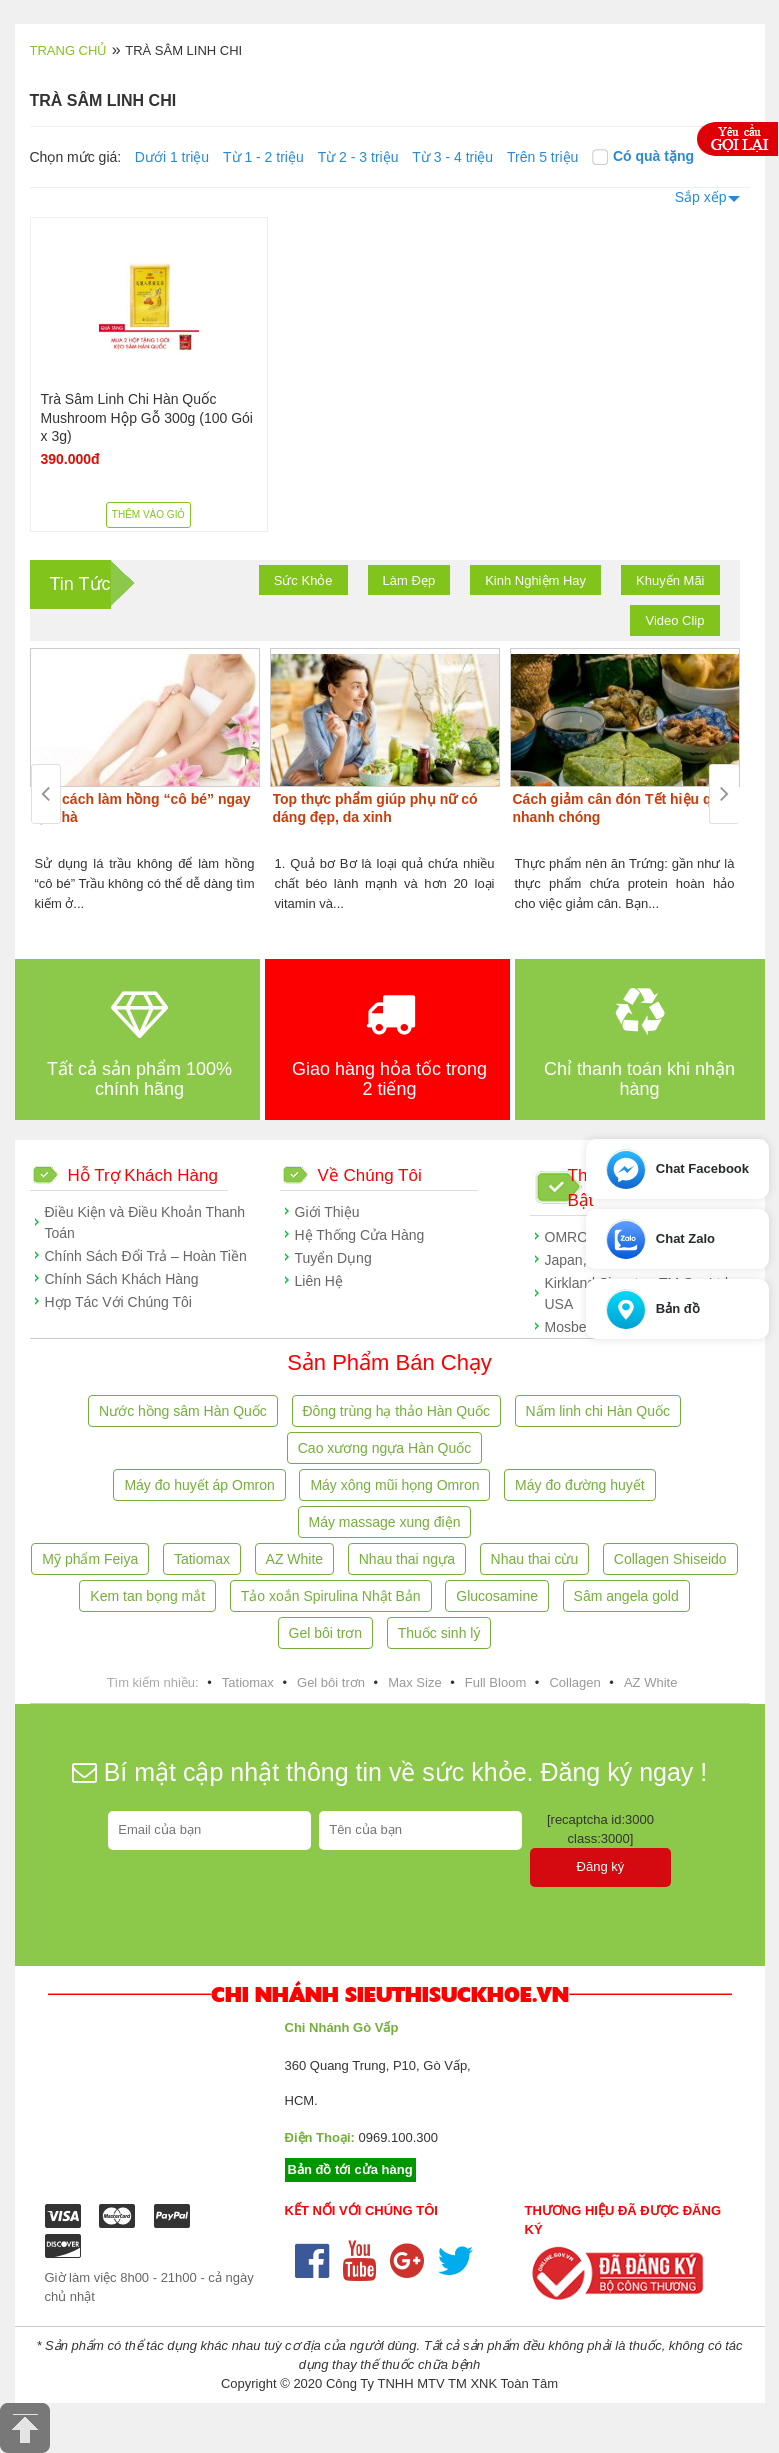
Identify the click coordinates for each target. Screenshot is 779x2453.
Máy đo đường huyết (580, 1485)
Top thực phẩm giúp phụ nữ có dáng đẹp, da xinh (375, 808)
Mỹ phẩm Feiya (90, 1559)
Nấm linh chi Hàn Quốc (598, 1411)
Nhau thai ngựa (407, 1559)
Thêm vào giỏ (149, 514)
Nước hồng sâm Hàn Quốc (183, 1411)
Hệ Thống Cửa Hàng (360, 1235)
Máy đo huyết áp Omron (199, 1485)
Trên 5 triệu (542, 157)
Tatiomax (202, 1559)
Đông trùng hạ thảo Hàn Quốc (396, 1411)
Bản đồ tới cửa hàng (350, 2169)
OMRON (572, 1237)
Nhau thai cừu (535, 1559)
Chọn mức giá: (76, 157)
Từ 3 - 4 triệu (452, 157)
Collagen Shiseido (670, 1559)
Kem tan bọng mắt (147, 1596)
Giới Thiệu (327, 1212)
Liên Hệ (319, 1281)
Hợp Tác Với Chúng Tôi (118, 1302)
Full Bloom (495, 1682)
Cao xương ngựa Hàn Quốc (385, 1448)
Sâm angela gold (626, 1596)
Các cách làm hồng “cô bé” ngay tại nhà (142, 808)
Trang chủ (69, 50)
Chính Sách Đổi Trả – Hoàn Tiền (146, 1256)
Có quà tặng (643, 156)
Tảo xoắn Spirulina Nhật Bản (331, 1596)
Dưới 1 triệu (172, 157)
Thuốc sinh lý (439, 1633)
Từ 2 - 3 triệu (358, 157)
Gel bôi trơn (326, 1633)
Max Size (414, 1682)
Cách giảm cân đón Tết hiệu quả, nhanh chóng (622, 808)
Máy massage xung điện (385, 1522)
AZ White (295, 1559)
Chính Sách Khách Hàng (122, 1279)
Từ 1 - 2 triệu (263, 157)
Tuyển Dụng (333, 1258)
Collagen (574, 1682)
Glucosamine (497, 1596)
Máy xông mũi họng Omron (394, 1485)
